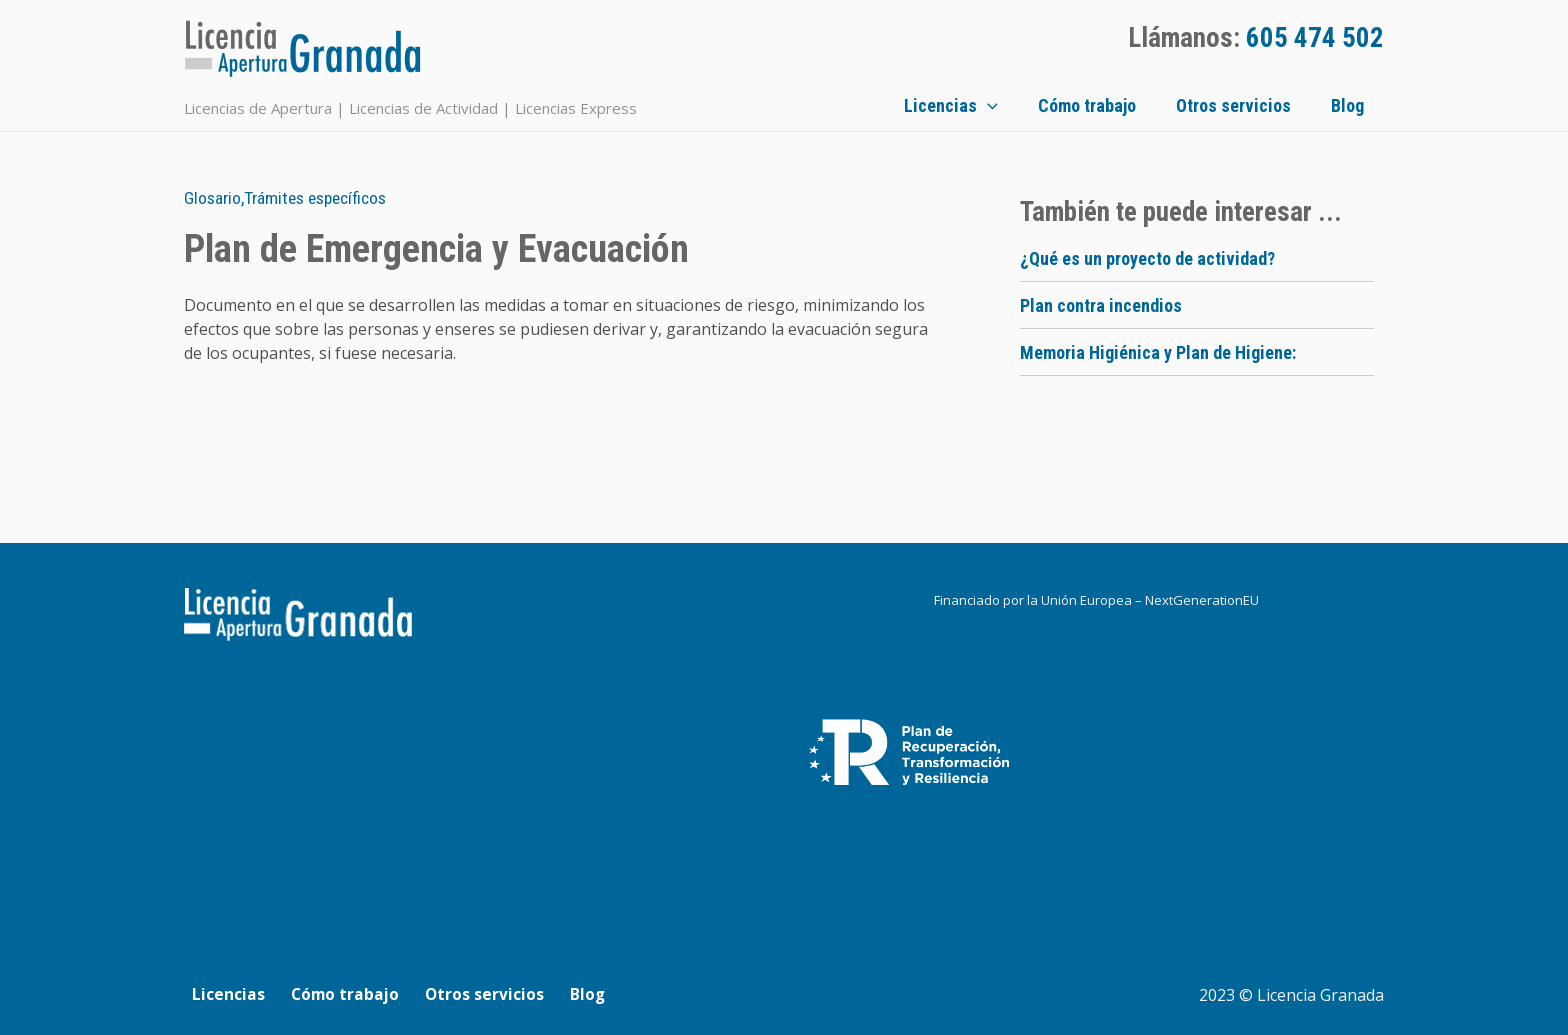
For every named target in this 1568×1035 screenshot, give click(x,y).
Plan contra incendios (1101, 305)
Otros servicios (1263, 105)
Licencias (1001, 106)
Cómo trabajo (1127, 105)
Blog (1367, 105)
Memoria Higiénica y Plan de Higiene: (1158, 352)
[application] (1037, 106)
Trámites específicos (322, 197)
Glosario (213, 197)
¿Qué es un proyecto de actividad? (1147, 258)
